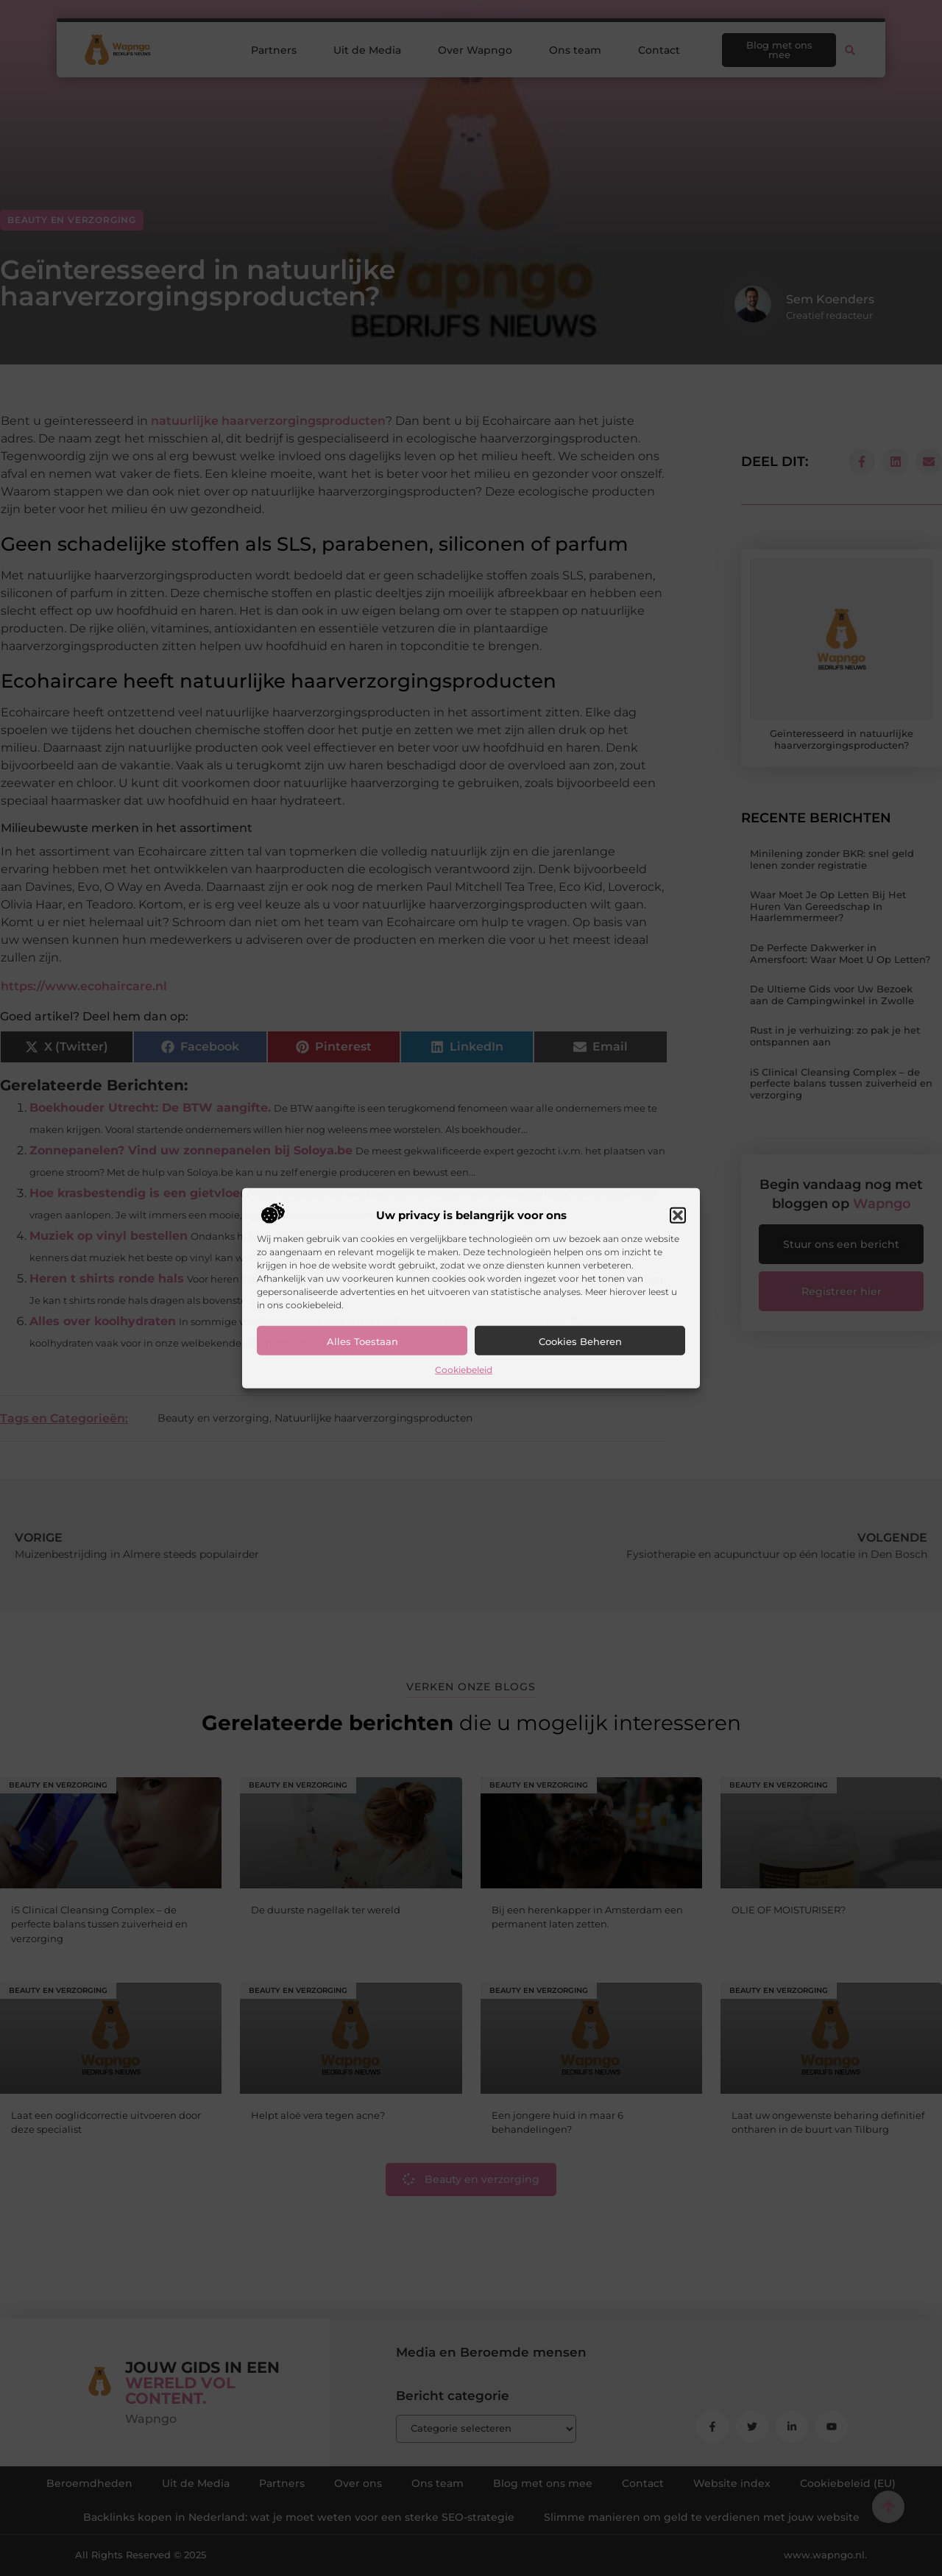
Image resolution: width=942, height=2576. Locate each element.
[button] (677, 1215)
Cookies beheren (580, 1341)
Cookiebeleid (463, 1369)
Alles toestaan (362, 1341)
